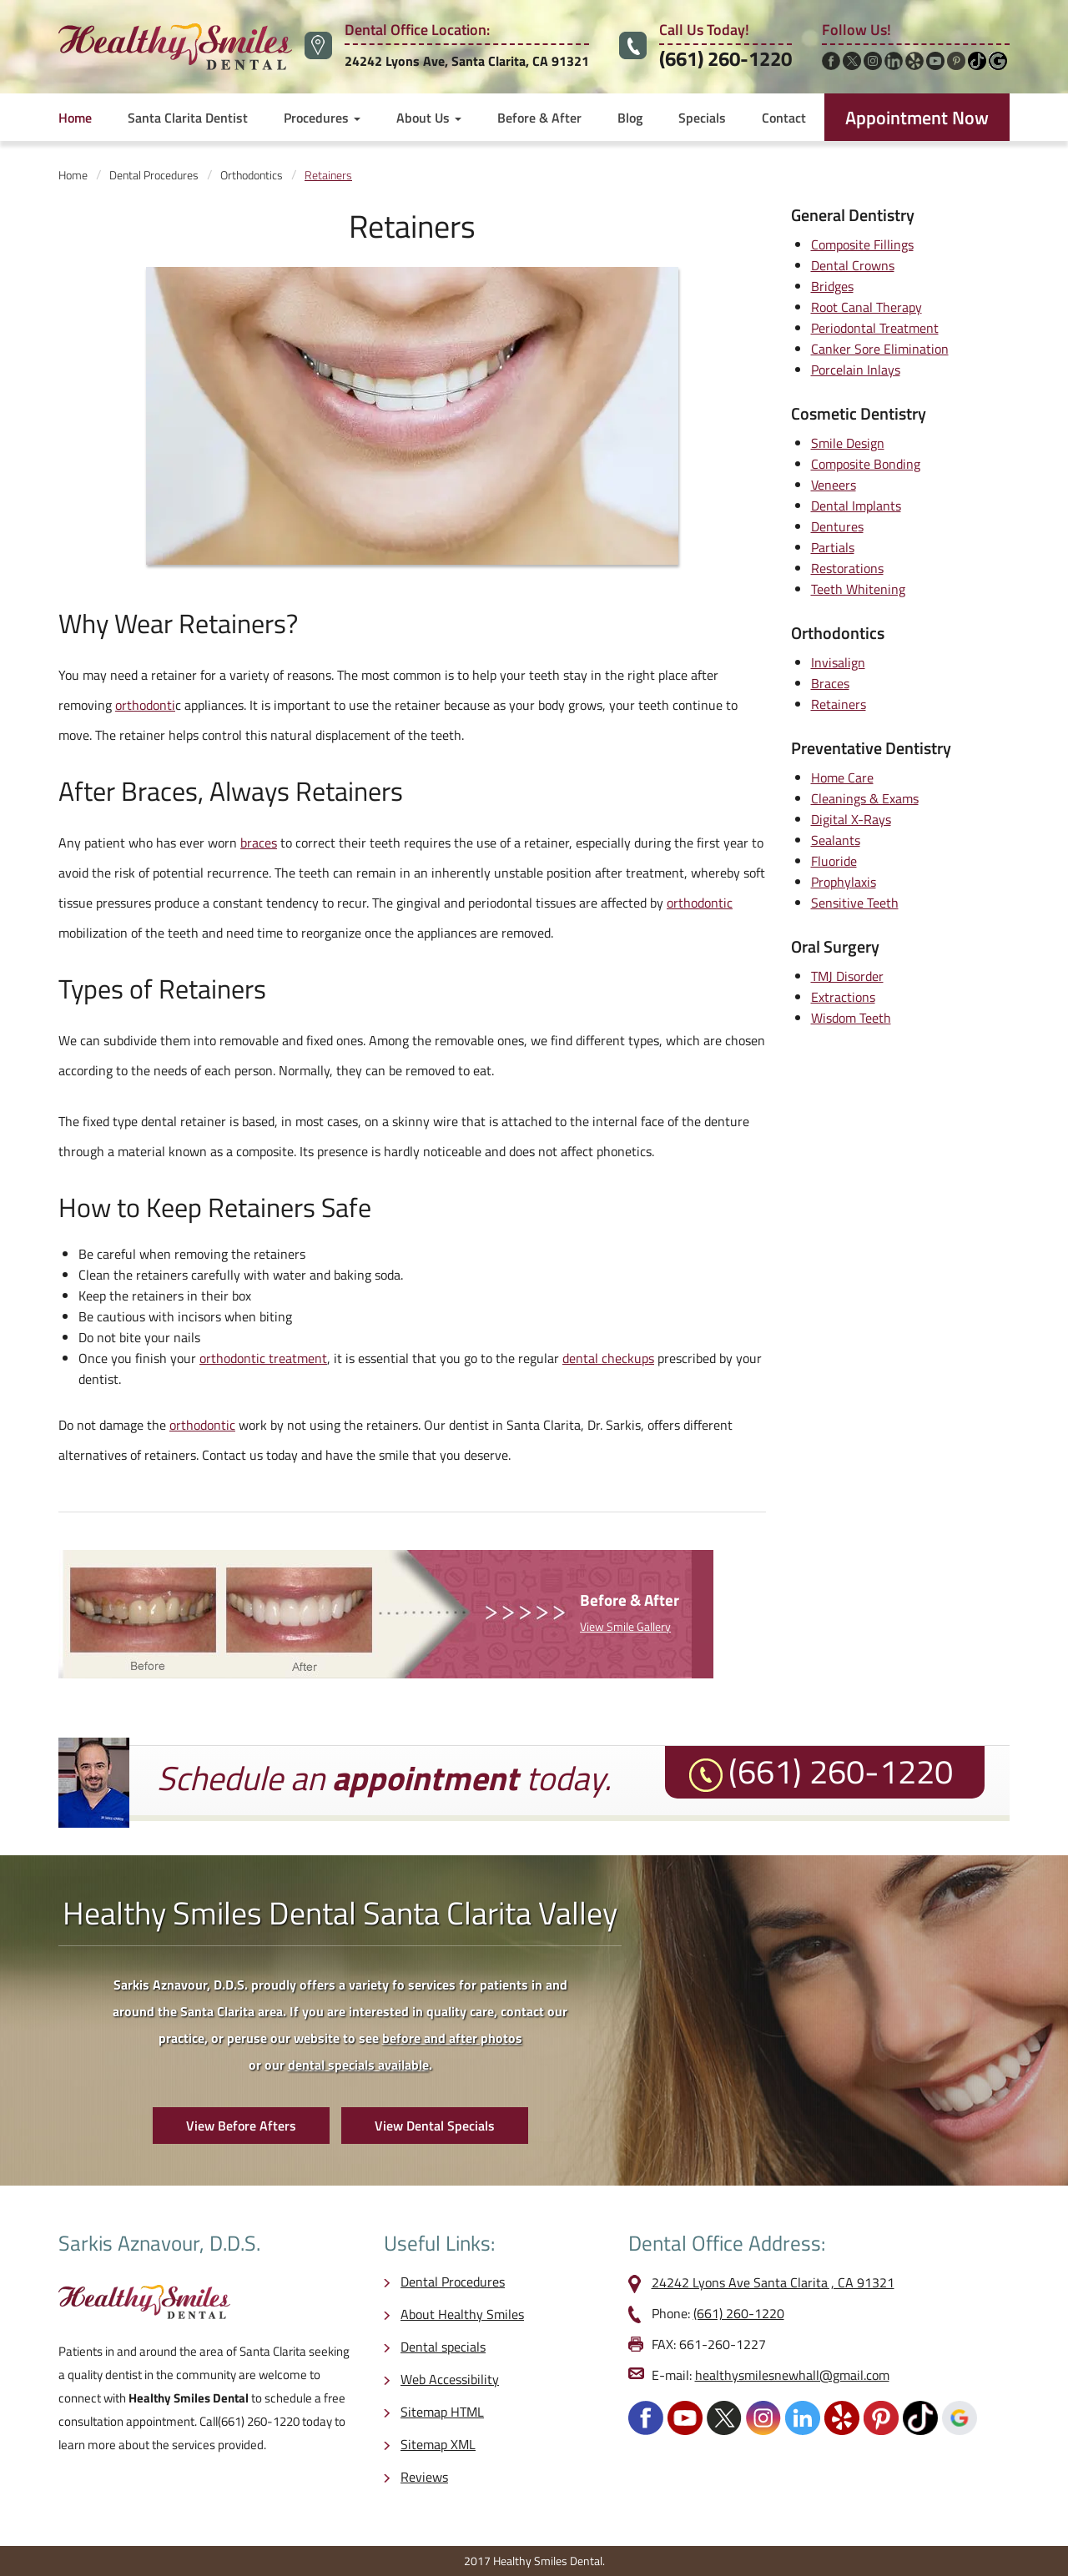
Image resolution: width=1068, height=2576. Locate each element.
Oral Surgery (835, 946)
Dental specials (443, 2347)
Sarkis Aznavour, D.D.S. (159, 2243)
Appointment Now (917, 117)
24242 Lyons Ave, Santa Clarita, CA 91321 (467, 61)
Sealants (835, 840)
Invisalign (838, 662)
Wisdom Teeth (851, 1018)
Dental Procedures (452, 2282)
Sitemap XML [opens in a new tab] (438, 2444)
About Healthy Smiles (462, 2314)
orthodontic (700, 903)
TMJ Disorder (847, 976)
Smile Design (847, 443)
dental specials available (358, 2065)
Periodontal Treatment (875, 328)
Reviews (424, 2477)
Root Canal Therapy (866, 307)
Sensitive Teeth (855, 903)
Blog (629, 118)
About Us (428, 118)
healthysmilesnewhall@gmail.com (792, 2375)
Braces (159, 791)
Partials (832, 547)
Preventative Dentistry (871, 748)
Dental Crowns (852, 265)
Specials (702, 118)
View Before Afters (241, 2126)
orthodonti (145, 705)
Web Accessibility (449, 2379)
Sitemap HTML (442, 2412)
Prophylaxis (843, 882)
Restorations (847, 568)
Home (75, 118)
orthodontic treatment (263, 1358)
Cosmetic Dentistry (858, 413)
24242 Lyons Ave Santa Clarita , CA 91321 (773, 2282)
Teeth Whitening (858, 589)
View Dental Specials (435, 2126)
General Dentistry (852, 215)
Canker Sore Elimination (880, 349)
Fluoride (834, 861)
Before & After (539, 118)
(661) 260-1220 (725, 58)
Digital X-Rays (851, 819)
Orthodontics (837, 633)
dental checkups (608, 1358)
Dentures (837, 526)
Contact (784, 118)
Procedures (322, 118)
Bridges (832, 286)
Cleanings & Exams (865, 798)
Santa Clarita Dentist (188, 118)
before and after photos (452, 2038)
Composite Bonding (865, 464)
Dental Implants (856, 506)
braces (258, 843)
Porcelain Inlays (855, 370)
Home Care (842, 777)
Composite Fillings (862, 244)
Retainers (838, 704)
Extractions (843, 997)
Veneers (833, 485)
